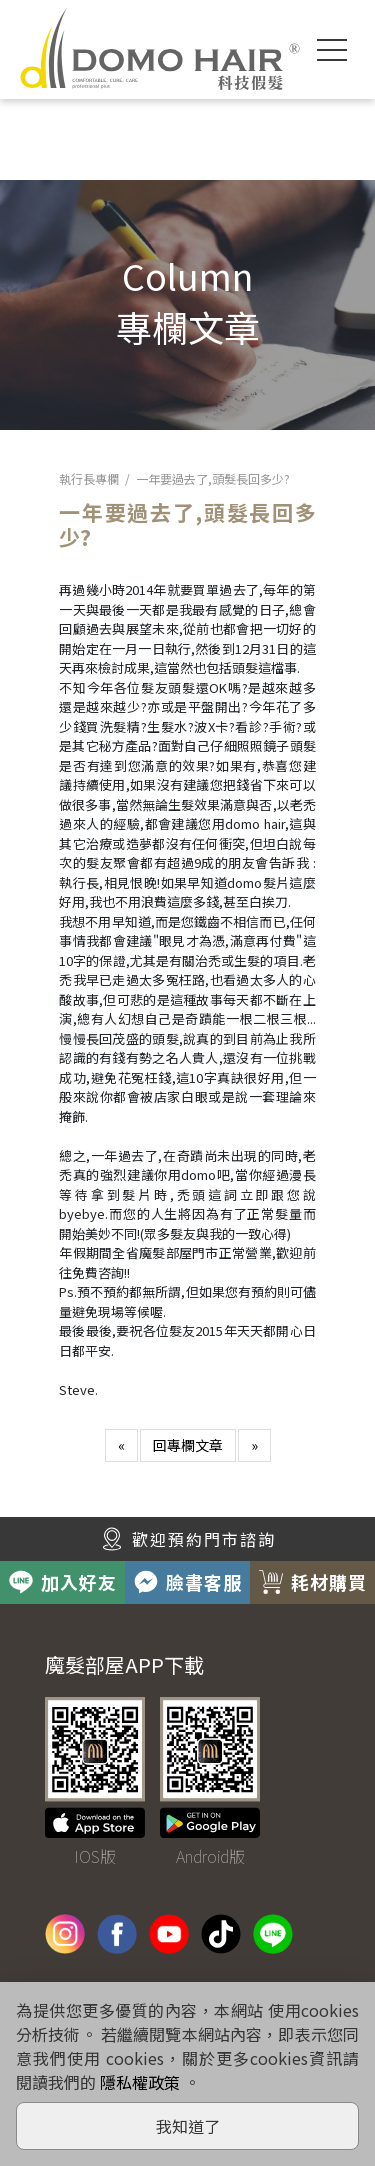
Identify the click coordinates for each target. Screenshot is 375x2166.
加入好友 (63, 1582)
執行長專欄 (89, 478)
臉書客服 (188, 1582)
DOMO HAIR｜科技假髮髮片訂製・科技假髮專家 (160, 49)
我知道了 (188, 2126)
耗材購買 (313, 1582)
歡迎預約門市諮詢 (188, 1539)
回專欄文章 (188, 1445)
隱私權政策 (140, 2082)
